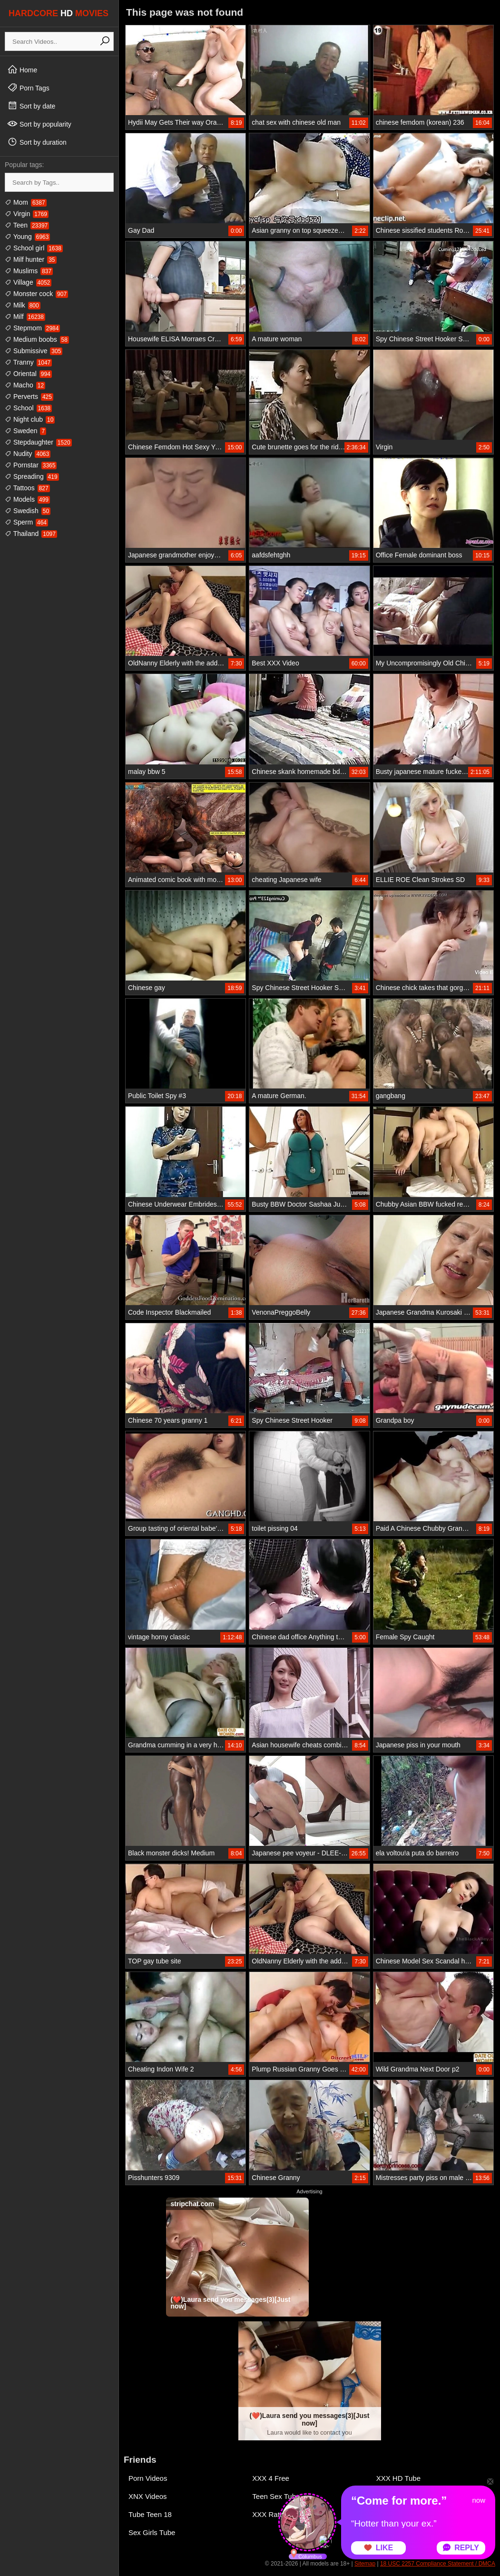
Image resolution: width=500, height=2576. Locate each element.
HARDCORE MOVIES (58, 13)
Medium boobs (37, 339)
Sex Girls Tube (151, 2532)
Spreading (32, 476)
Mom (26, 202)
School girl (34, 248)
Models (27, 499)
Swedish (27, 511)
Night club (30, 419)
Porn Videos (147, 2478)
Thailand (31, 533)
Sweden (25, 431)
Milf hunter (31, 259)
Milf (25, 316)
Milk (22, 305)
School (28, 408)
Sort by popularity (39, 124)
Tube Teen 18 (150, 2514)
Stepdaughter (38, 442)
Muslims (29, 271)
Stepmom (32, 328)
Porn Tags (28, 87)
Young (27, 236)
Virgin (27, 214)
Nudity (27, 453)
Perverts (29, 396)
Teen (27, 225)
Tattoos (27, 488)
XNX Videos (147, 2496)
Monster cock (36, 293)
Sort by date (31, 105)
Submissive (33, 351)
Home (22, 69)
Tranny (28, 362)
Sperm (26, 522)
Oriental (28, 373)
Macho (25, 385)
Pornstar (31, 465)
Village (28, 282)
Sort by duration (37, 142)
